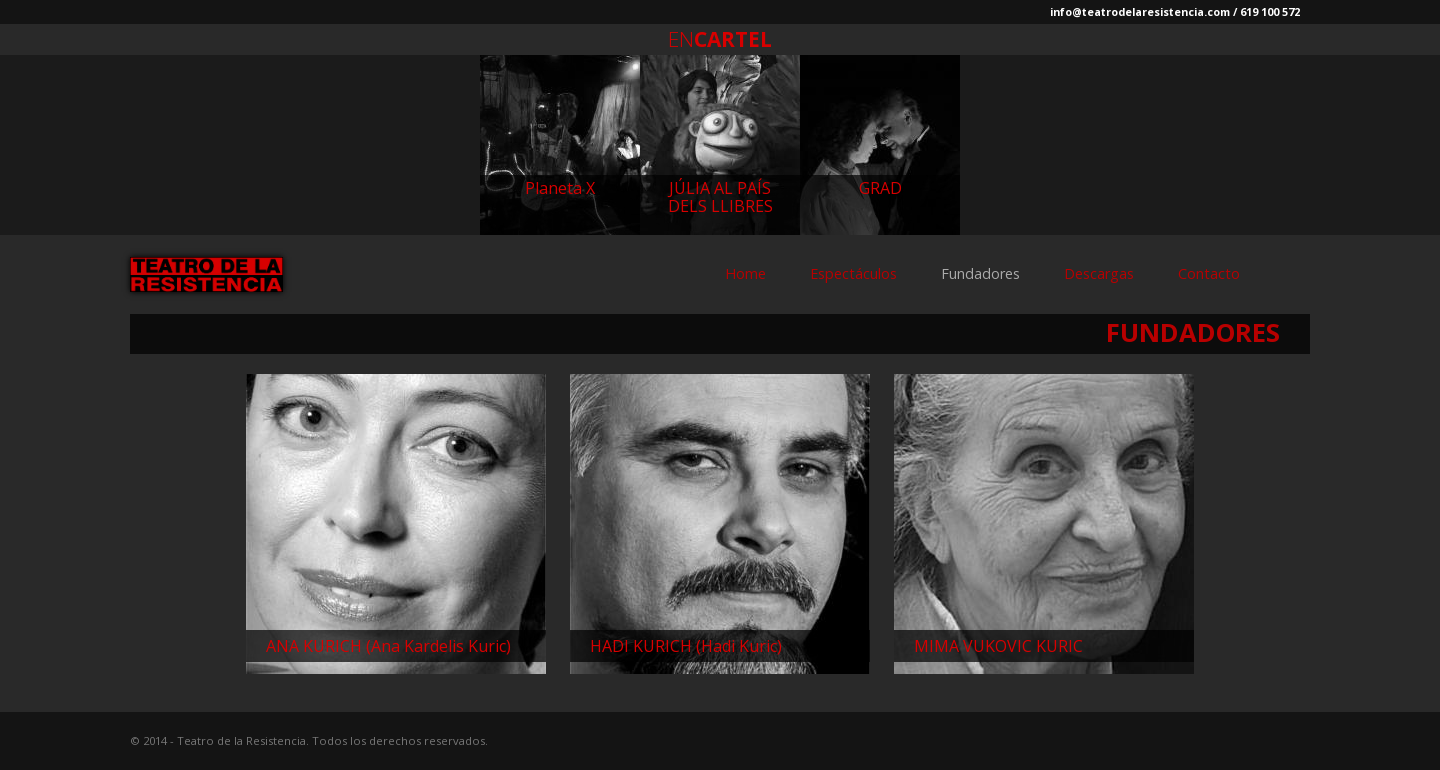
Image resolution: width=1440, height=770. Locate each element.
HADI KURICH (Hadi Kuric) (686, 646)
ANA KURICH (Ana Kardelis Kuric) (388, 646)
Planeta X (560, 188)
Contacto (1209, 273)
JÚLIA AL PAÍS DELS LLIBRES (720, 197)
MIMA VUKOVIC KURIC (998, 646)
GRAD (880, 188)
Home (745, 273)
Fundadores (980, 273)
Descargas (1099, 273)
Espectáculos (853, 273)
